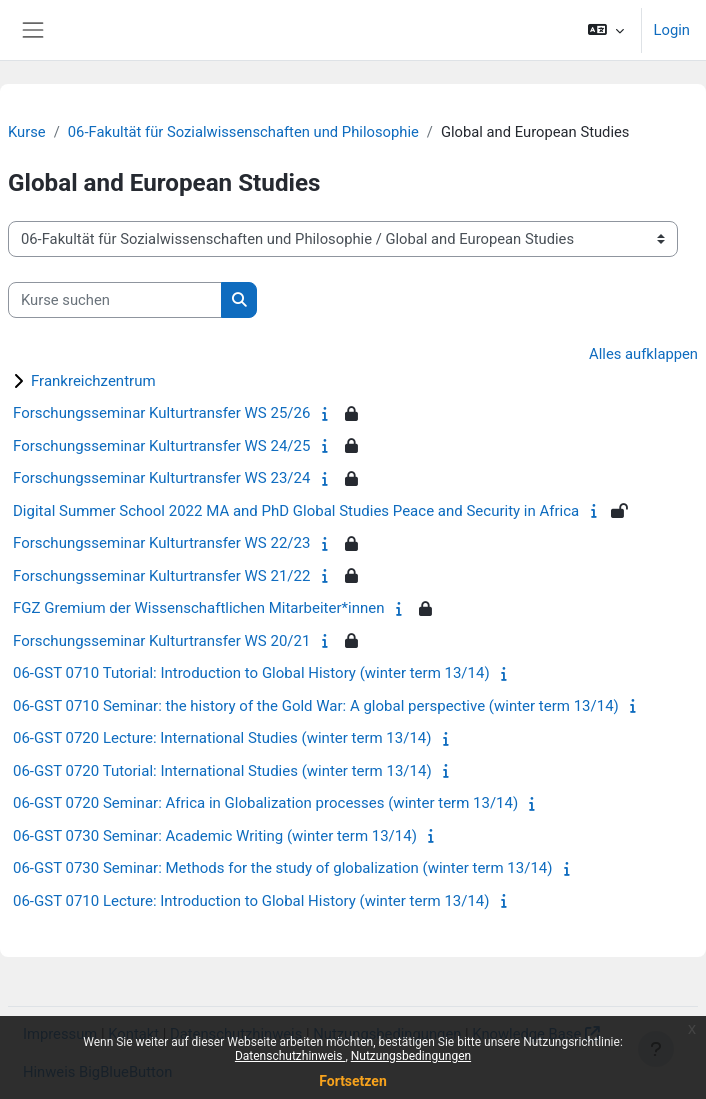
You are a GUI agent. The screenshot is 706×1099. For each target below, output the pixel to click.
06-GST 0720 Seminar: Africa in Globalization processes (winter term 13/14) (265, 803)
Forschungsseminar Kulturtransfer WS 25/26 (161, 413)
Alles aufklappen (643, 354)
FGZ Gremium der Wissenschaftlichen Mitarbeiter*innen (198, 608)
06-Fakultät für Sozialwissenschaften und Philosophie (243, 132)
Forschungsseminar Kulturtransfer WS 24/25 (161, 446)
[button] (605, 30)
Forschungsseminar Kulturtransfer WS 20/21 (161, 641)
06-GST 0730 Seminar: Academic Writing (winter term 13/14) (215, 836)
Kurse (27, 132)
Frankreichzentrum (93, 381)
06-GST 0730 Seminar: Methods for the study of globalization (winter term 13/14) (282, 868)
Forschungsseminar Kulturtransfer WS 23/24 (161, 478)
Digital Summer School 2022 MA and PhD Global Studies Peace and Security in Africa (296, 511)
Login (672, 30)
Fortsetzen (353, 1081)
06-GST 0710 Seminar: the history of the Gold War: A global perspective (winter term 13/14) (316, 706)
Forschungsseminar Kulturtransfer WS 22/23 (161, 543)
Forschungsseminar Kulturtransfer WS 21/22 (161, 576)
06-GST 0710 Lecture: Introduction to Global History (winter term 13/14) (251, 901)
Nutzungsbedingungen (411, 1056)
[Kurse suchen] (115, 300)
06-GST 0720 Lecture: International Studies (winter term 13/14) (222, 738)
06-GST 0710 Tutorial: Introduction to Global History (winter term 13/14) (251, 673)
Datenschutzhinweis (290, 1056)
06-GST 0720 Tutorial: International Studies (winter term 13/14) (222, 771)
